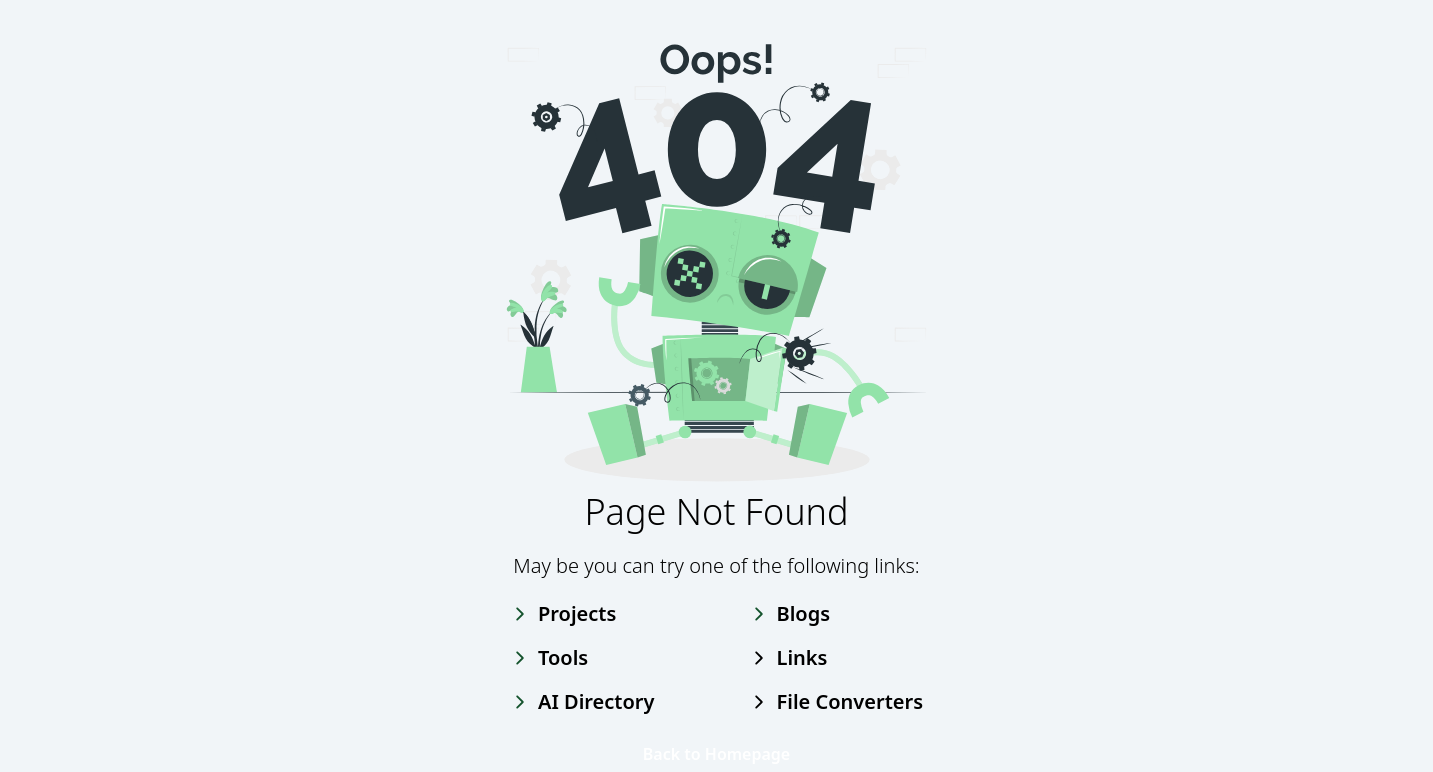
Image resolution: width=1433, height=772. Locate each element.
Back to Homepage (716, 754)
